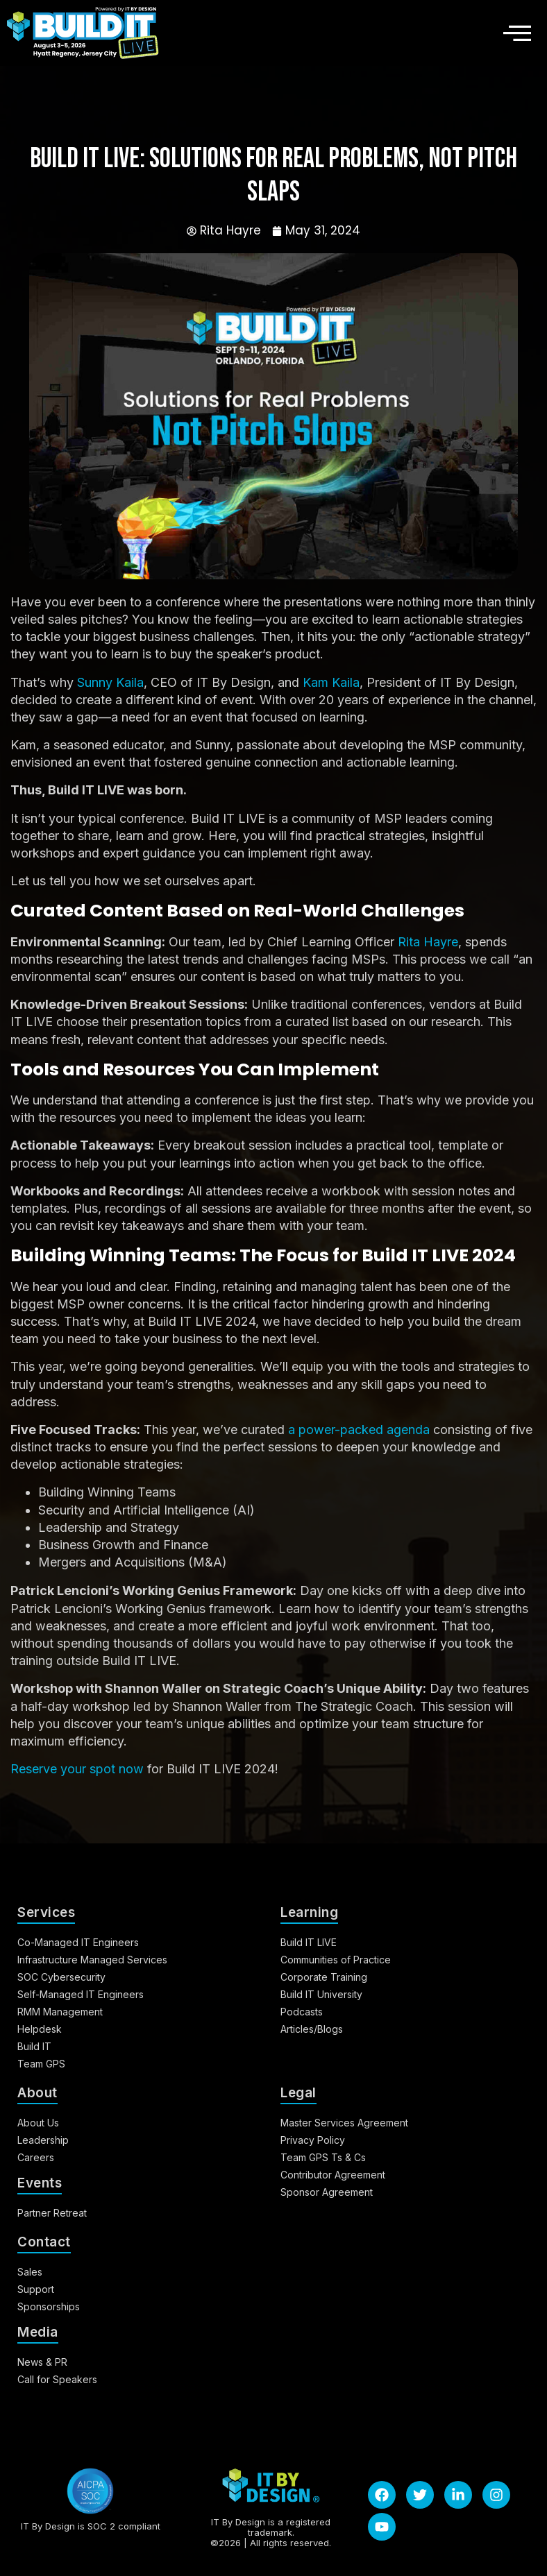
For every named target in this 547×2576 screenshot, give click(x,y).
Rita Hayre (428, 942)
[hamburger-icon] (513, 32)
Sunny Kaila (110, 682)
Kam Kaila (331, 682)
